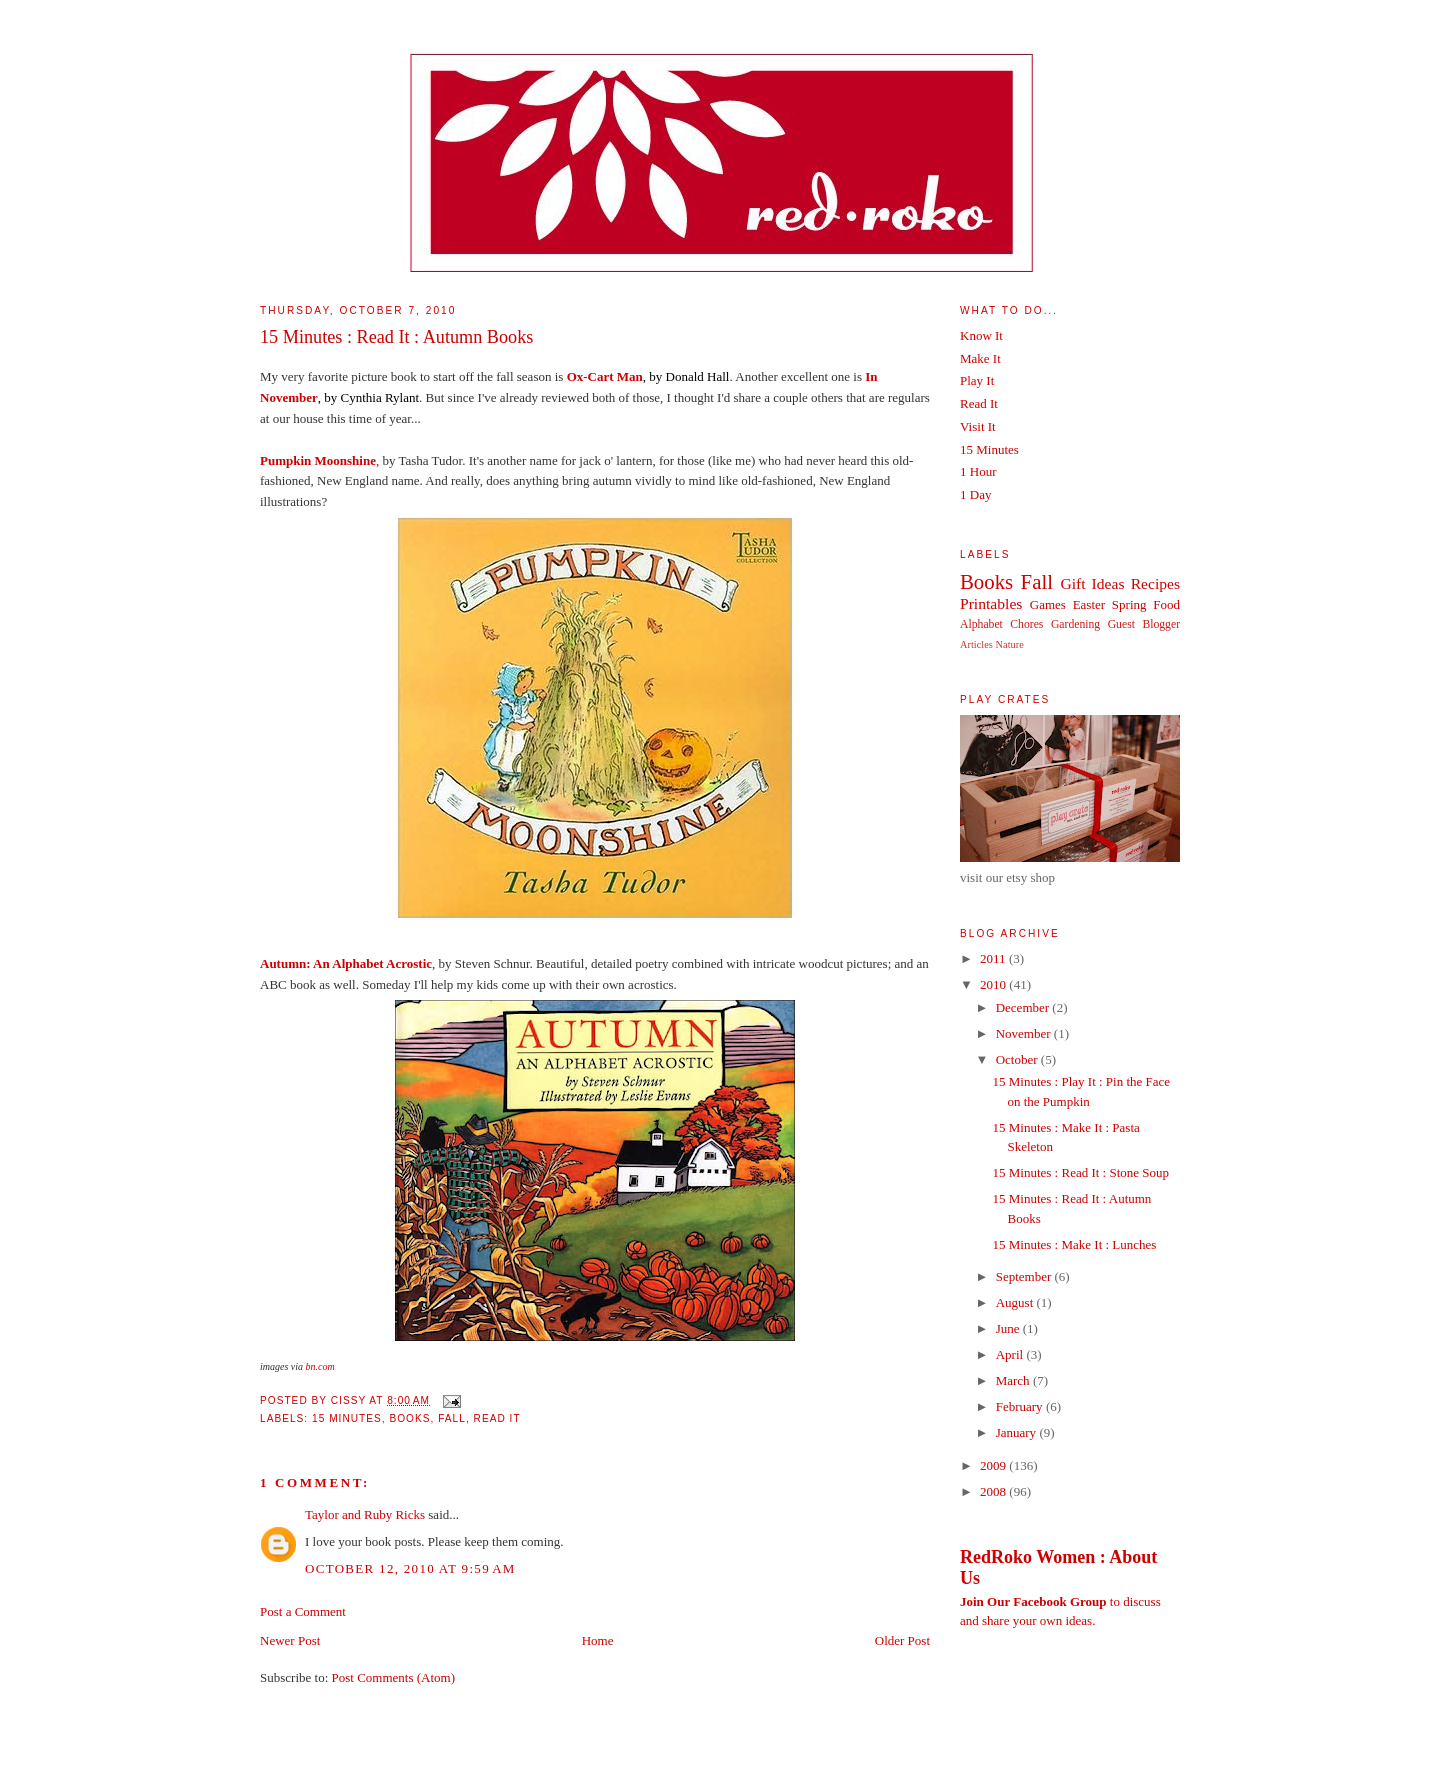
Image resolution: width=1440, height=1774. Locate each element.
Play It (977, 380)
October (1018, 1059)
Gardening (1075, 624)
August (1016, 1302)
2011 (994, 958)
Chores (1026, 624)
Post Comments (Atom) (394, 1677)
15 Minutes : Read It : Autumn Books (396, 337)
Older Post (902, 1640)
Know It (981, 335)
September (1025, 1276)
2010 (994, 984)
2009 (994, 1465)
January (1018, 1432)
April (1011, 1354)
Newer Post (290, 1640)
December (1024, 1007)
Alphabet (981, 624)
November (1025, 1033)
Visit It (978, 426)
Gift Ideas (1092, 583)
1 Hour (978, 471)
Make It (980, 358)
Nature (1010, 644)
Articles (976, 644)
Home (598, 1640)
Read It (497, 1418)
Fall (452, 1418)
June (1009, 1328)
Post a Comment (303, 1611)
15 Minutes (347, 1418)
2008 (994, 1491)
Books (409, 1418)
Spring (1129, 604)
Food (1166, 604)
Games (1048, 604)
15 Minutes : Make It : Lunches (1074, 1244)
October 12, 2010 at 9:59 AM (410, 1568)
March (1014, 1380)
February (1021, 1406)
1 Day (975, 494)
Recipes (1155, 583)
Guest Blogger (1144, 624)
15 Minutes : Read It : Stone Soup (1080, 1172)
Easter (1089, 604)
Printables (991, 603)
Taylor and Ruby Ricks (365, 1514)
